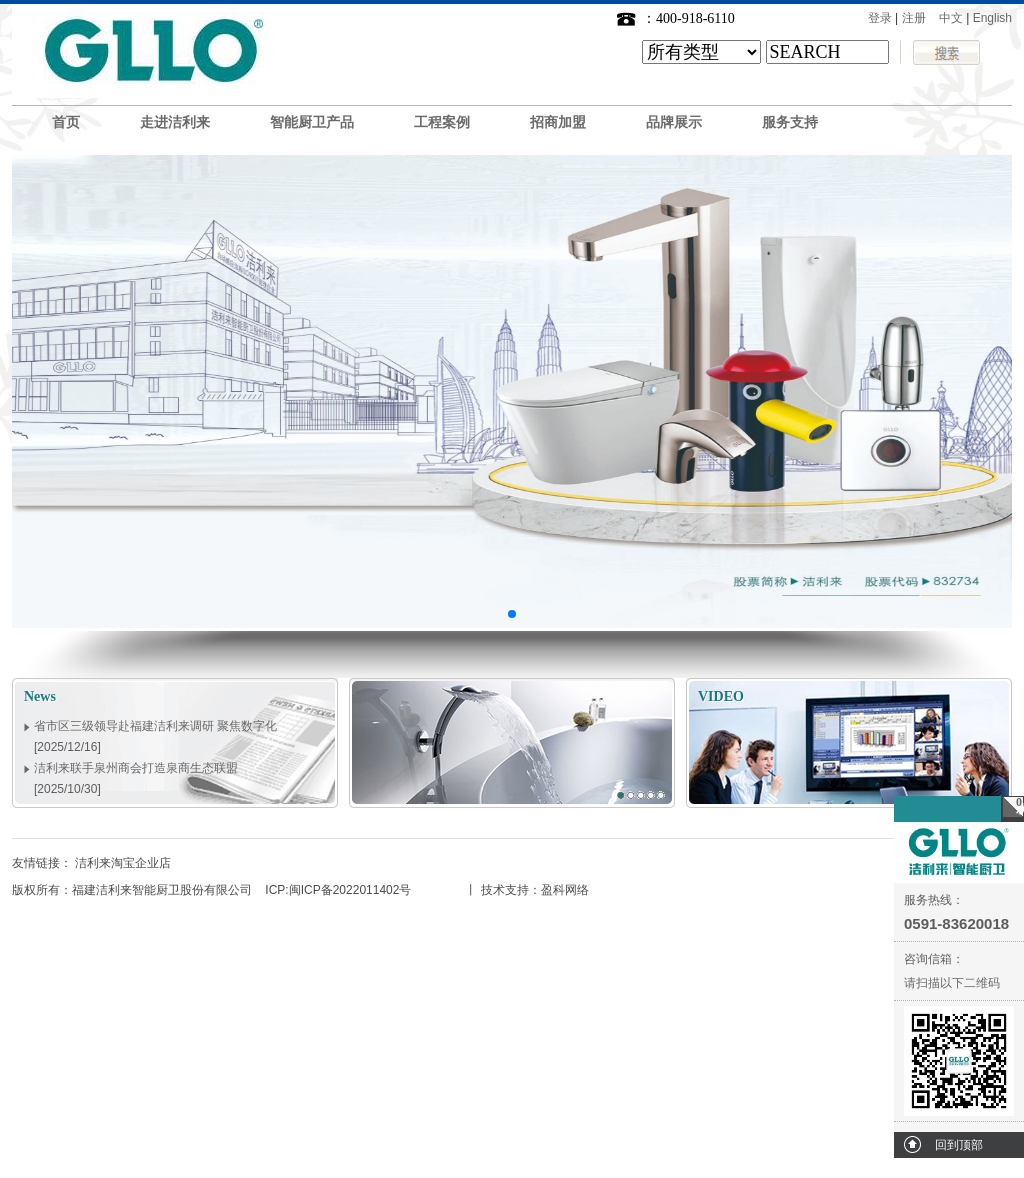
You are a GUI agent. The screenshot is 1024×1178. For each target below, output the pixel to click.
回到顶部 (959, 1145)
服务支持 (790, 122)
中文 (951, 18)
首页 (66, 122)
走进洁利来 (175, 122)
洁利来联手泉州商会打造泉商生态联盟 (136, 772)
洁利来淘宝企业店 (123, 863)
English (992, 18)
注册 (914, 18)
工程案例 (442, 122)
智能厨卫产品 (312, 122)
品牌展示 (674, 122)
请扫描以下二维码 (952, 983)
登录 (880, 18)
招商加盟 (558, 122)
